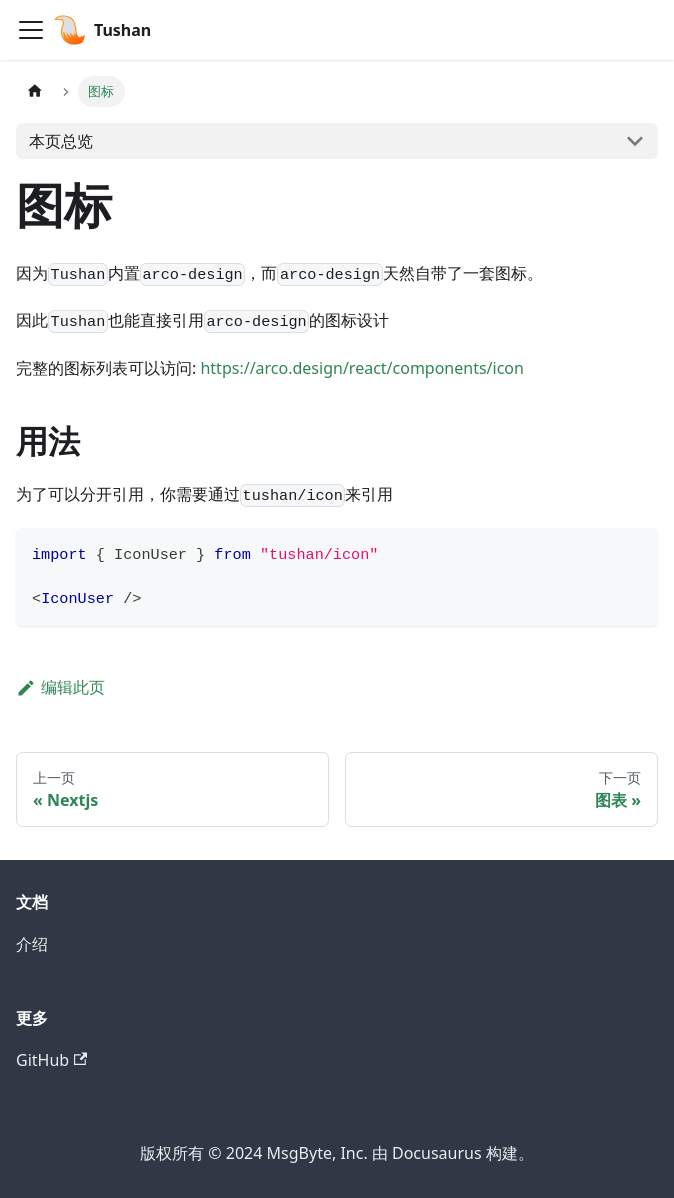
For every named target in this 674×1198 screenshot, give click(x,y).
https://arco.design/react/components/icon (362, 368)
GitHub (51, 1060)
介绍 (32, 944)
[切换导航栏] (31, 30)
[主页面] (35, 91)
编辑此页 (60, 687)
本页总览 (61, 141)
